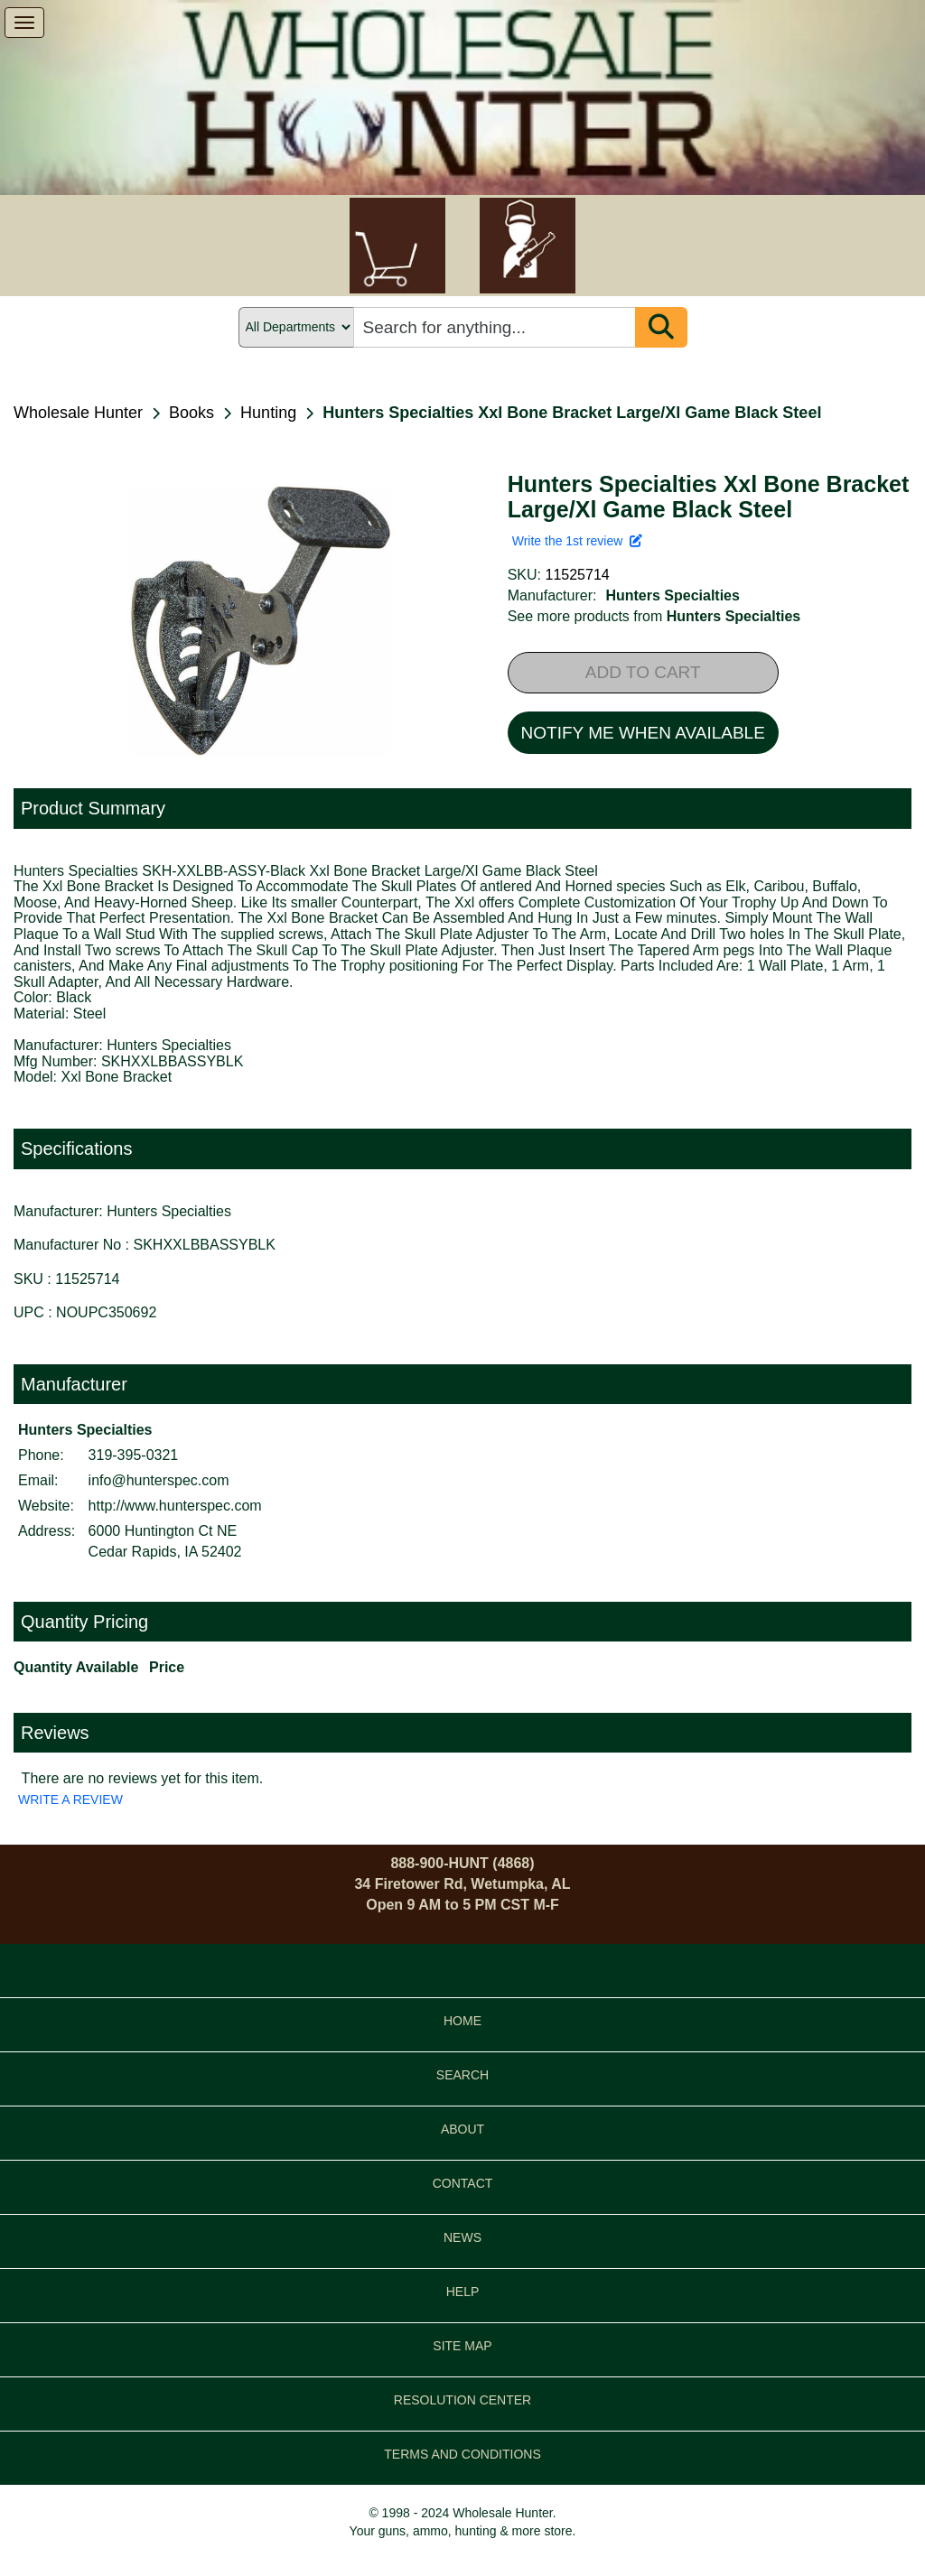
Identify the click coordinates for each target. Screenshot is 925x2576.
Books (191, 413)
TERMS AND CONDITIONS (462, 2454)
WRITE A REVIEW (70, 1799)
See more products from (654, 616)
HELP (463, 2291)
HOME (462, 2020)
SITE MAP (462, 2346)
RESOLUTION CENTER (462, 2400)
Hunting (268, 413)
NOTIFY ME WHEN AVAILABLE (643, 732)
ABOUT (462, 2129)
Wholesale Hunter (78, 413)
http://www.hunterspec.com (175, 1505)
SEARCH (462, 2075)
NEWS (462, 2237)
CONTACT (463, 2183)
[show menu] (24, 22)
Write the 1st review (577, 541)
